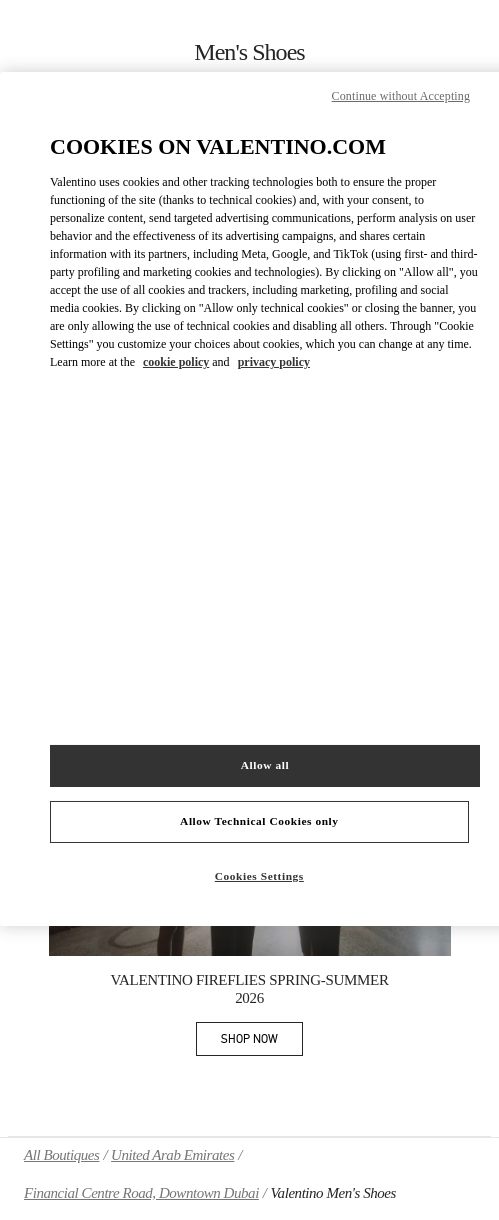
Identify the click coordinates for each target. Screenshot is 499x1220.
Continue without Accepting (401, 96)
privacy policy (274, 362)
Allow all (265, 765)
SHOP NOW (262, 1042)
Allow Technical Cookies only (259, 821)
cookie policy (176, 362)
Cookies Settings (259, 876)
